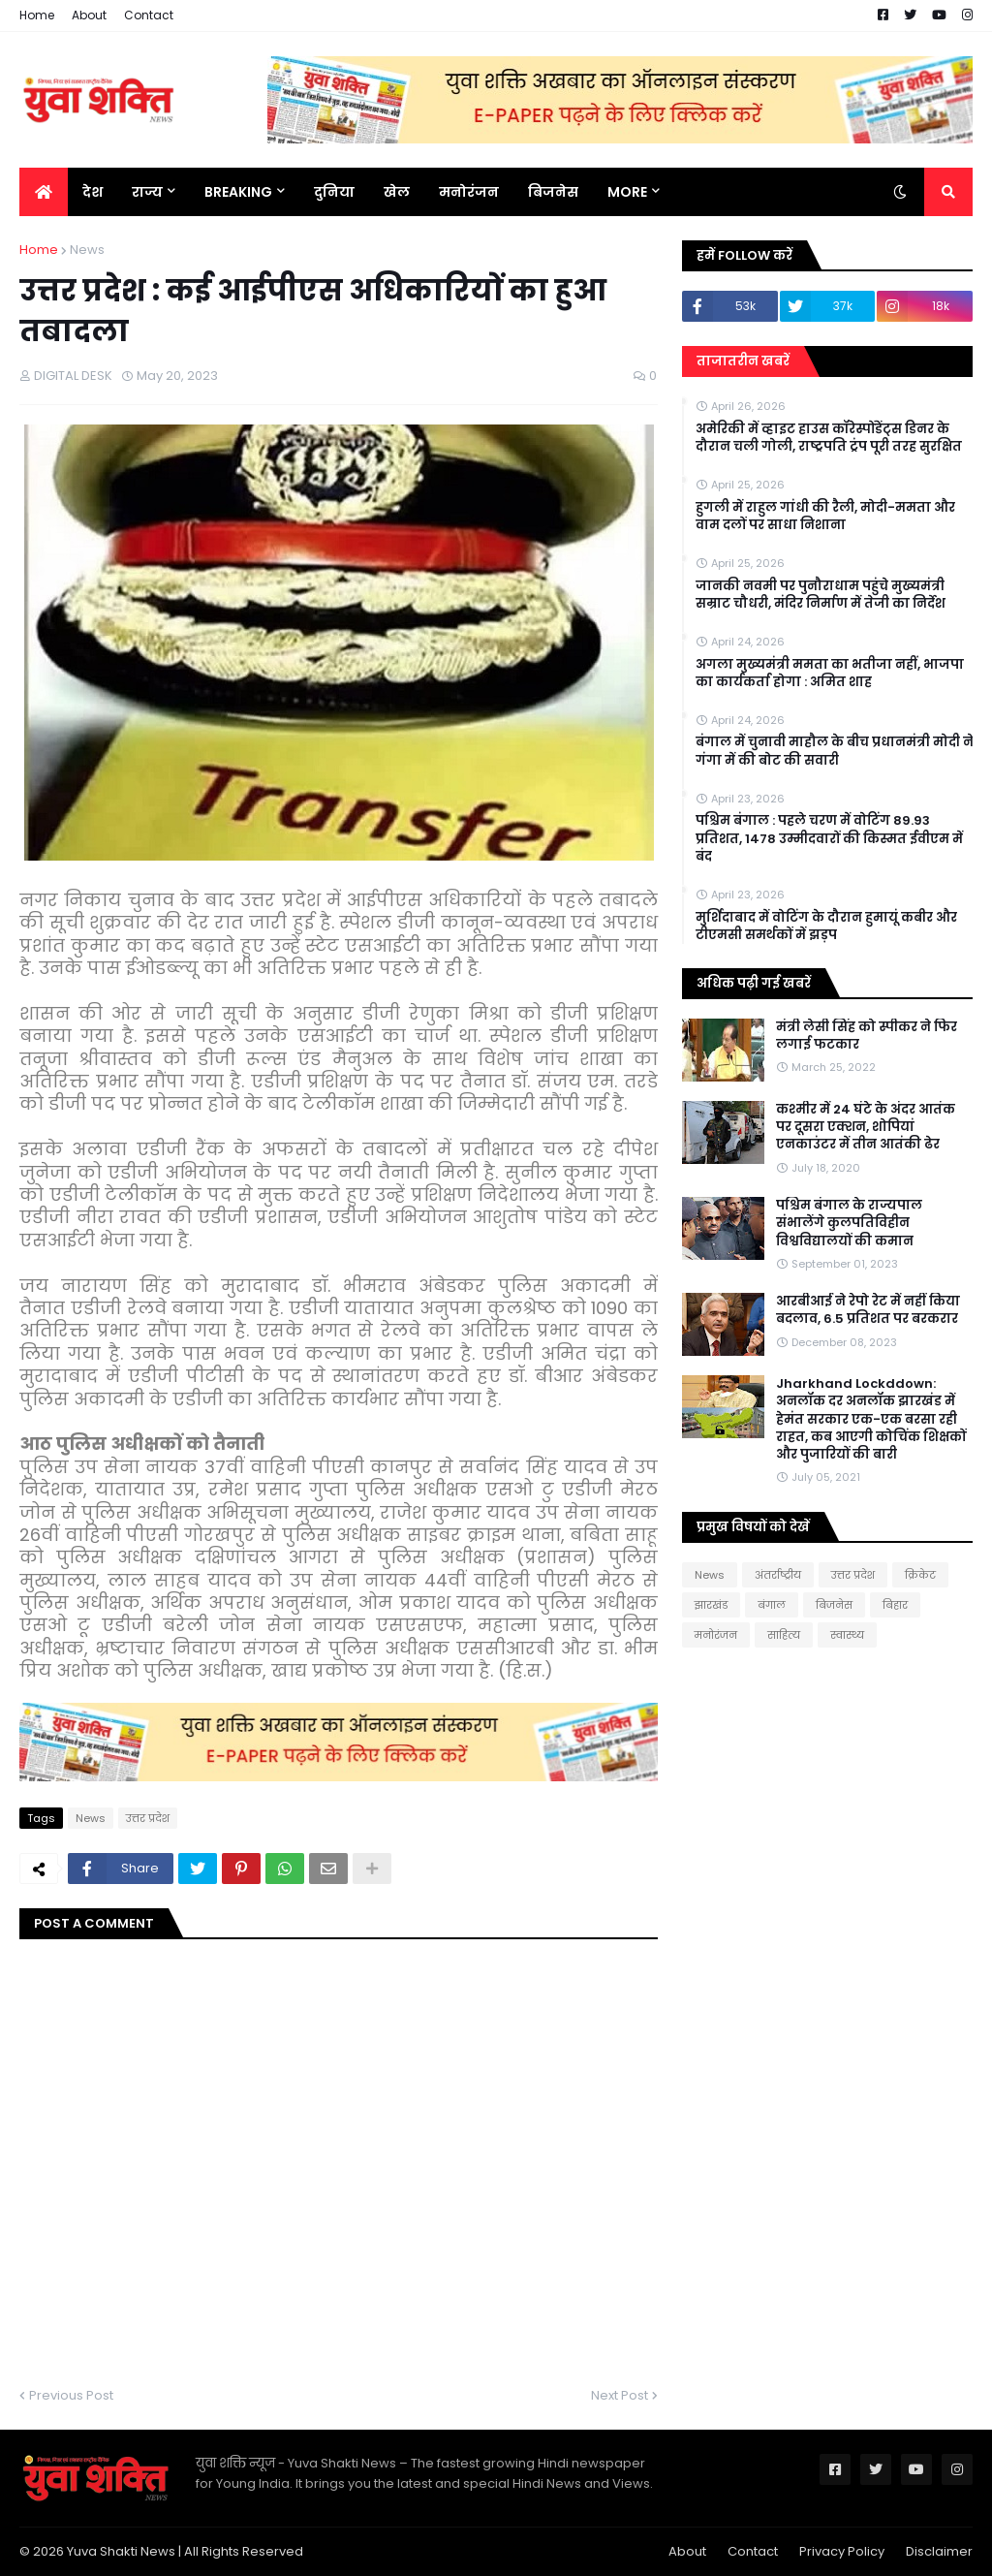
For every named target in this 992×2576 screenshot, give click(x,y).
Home (36, 15)
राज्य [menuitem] (147, 192)
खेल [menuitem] (397, 192)
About (89, 15)
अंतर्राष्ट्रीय (778, 1575)
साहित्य (783, 1635)
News (87, 249)
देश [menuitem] (92, 192)
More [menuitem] (627, 192)
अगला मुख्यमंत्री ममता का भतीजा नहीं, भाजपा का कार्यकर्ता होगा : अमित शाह (830, 673)
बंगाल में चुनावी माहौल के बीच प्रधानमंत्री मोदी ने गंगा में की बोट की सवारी (835, 751)
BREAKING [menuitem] (238, 192)
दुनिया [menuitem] (334, 192)
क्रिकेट (920, 1575)
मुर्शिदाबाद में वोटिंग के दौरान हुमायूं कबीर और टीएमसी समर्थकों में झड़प (826, 926)
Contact (148, 15)
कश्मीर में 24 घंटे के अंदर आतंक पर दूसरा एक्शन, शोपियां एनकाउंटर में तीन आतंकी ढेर (865, 1127)
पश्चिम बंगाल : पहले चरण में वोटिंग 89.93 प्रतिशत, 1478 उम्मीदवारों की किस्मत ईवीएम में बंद (829, 838)
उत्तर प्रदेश (148, 1818)
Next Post (619, 2395)
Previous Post (71, 2395)
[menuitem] (43, 192)
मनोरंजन (716, 1635)
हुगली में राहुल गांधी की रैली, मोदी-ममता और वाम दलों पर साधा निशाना (825, 516)
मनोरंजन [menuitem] (469, 192)
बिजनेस (834, 1605)
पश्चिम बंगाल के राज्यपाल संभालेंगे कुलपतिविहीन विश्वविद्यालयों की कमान (849, 1223)
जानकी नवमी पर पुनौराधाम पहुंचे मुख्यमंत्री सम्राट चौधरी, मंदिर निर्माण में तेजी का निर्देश (821, 595)
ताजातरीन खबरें (743, 361)
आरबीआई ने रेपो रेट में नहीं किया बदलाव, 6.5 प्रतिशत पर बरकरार (868, 1310)
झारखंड (711, 1605)
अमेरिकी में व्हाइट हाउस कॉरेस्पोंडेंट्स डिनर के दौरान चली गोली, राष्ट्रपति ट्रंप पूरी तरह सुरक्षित (829, 438)
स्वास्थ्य (847, 1635)
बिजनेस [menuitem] (553, 192)
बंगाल (772, 1605)
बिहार (895, 1605)
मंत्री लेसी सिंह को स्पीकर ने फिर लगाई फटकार (866, 1036)
